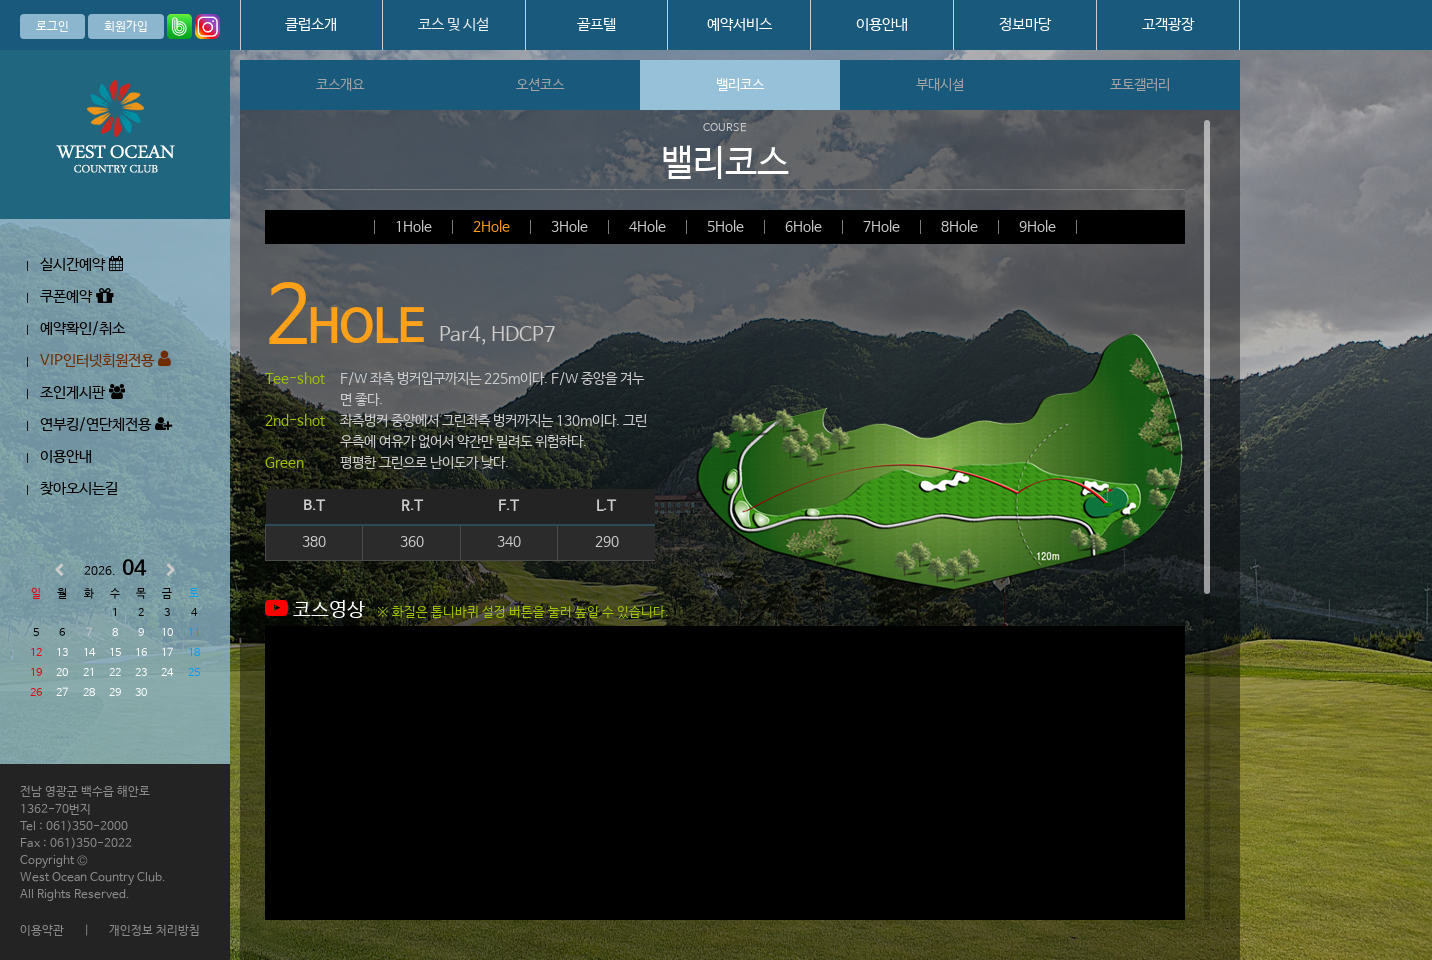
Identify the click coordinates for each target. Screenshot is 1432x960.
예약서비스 (739, 24)
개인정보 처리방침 (154, 931)
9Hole (1037, 227)
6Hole (803, 227)
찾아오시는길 (79, 488)
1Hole (413, 227)
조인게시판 (82, 392)
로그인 (52, 27)
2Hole (491, 227)
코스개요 (340, 85)
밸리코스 (740, 85)
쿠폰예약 (76, 296)
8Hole (959, 227)
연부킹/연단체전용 (106, 424)
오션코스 (540, 85)
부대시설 (940, 85)
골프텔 (596, 24)
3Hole (569, 227)
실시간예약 (81, 264)
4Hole (647, 227)
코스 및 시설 (453, 24)
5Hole (725, 227)
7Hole (881, 227)
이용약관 (42, 931)
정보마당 (1025, 24)
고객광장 (1168, 24)
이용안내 (882, 24)
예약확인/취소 (82, 328)
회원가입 (126, 27)
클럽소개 (311, 24)
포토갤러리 (1140, 85)
